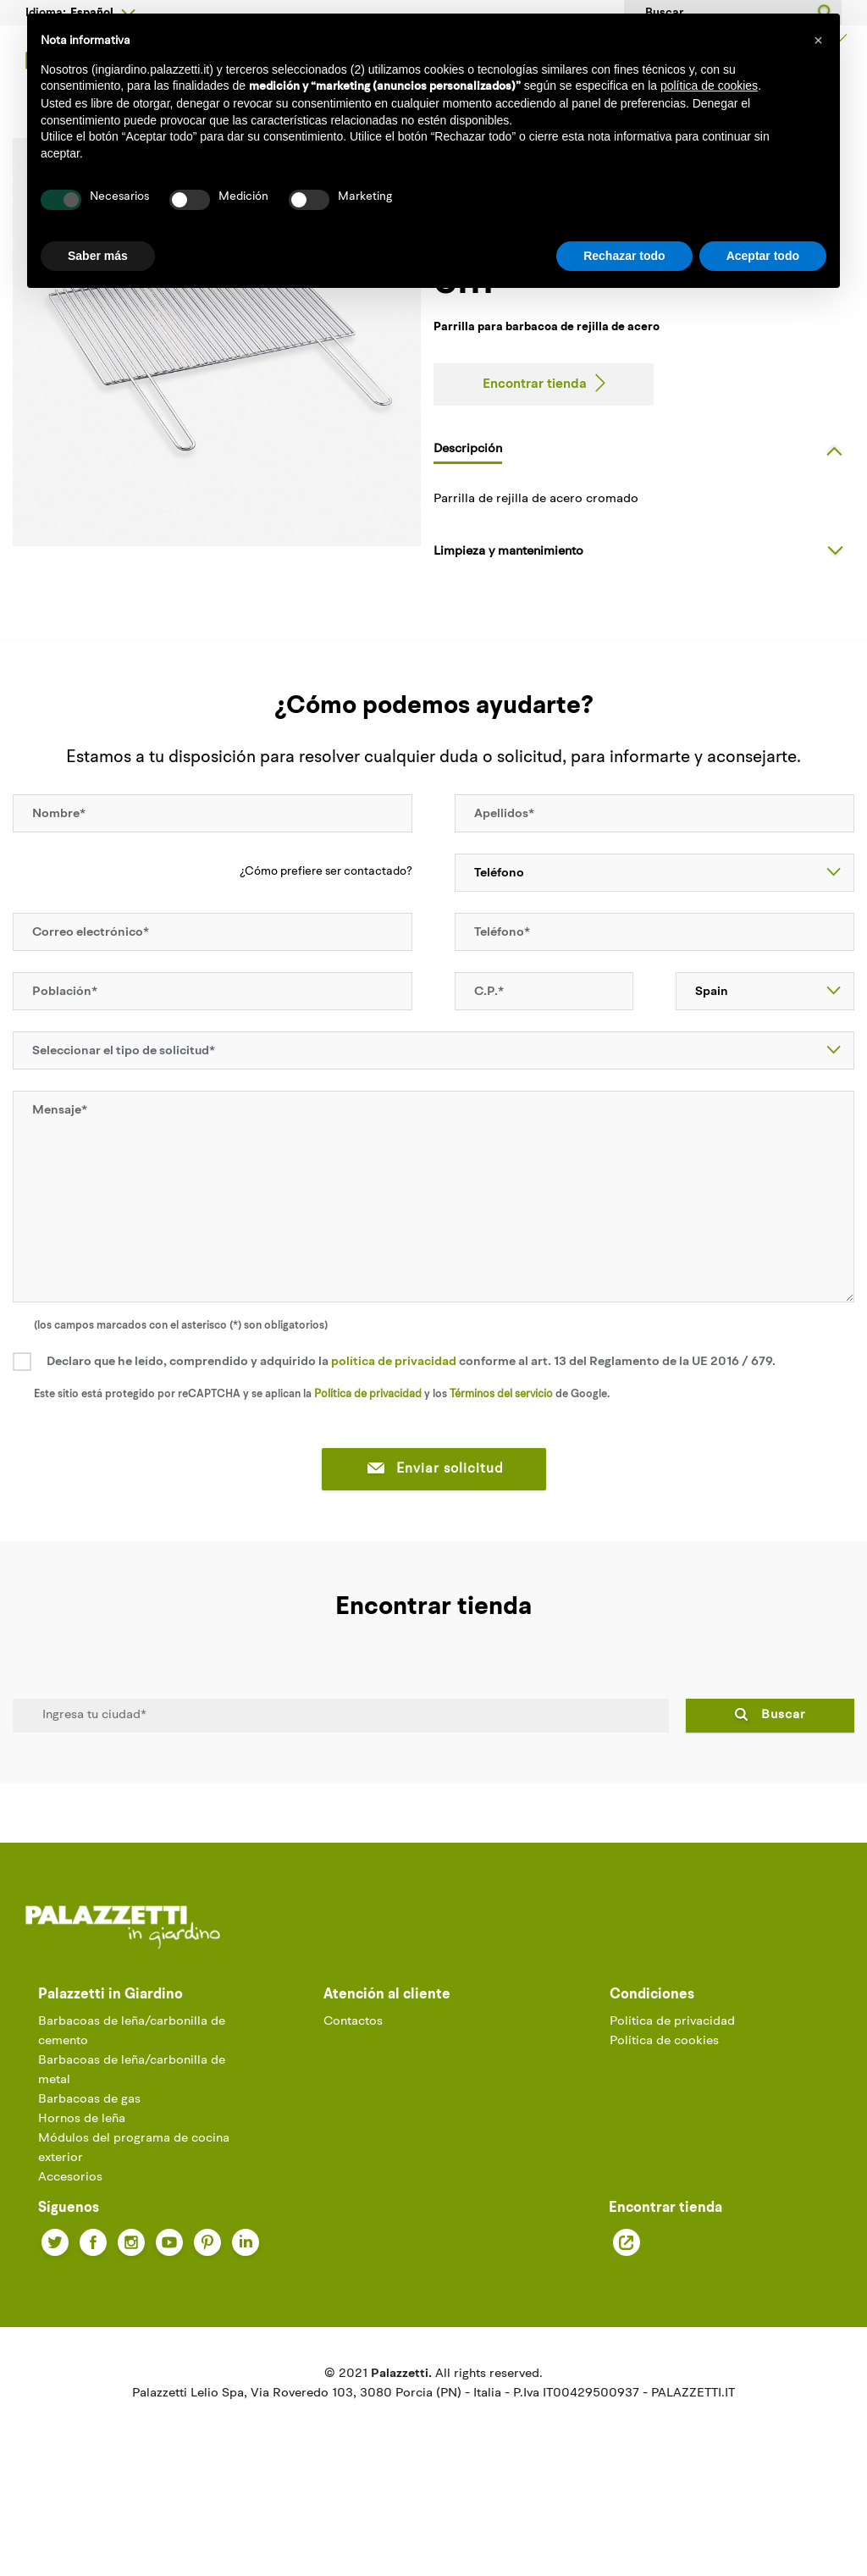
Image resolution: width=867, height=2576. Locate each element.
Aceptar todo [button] (762, 256)
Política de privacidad (368, 1464)
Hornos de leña (81, 2190)
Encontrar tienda (535, 455)
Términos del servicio (501, 1464)
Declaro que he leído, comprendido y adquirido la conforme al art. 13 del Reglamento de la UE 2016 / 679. (411, 1432)
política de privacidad (393, 1432)
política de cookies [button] (709, 85)
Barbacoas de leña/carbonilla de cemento (131, 2103)
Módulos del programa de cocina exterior (133, 2219)
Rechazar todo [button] (624, 256)
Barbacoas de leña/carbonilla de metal (131, 2141)
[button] (817, 40)
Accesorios (70, 2248)
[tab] (644, 519)
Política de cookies (664, 2112)
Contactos (353, 2093)
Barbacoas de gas (89, 2170)
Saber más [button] (98, 256)
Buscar (783, 1785)
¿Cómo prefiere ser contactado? (326, 943)
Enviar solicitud (434, 1540)
